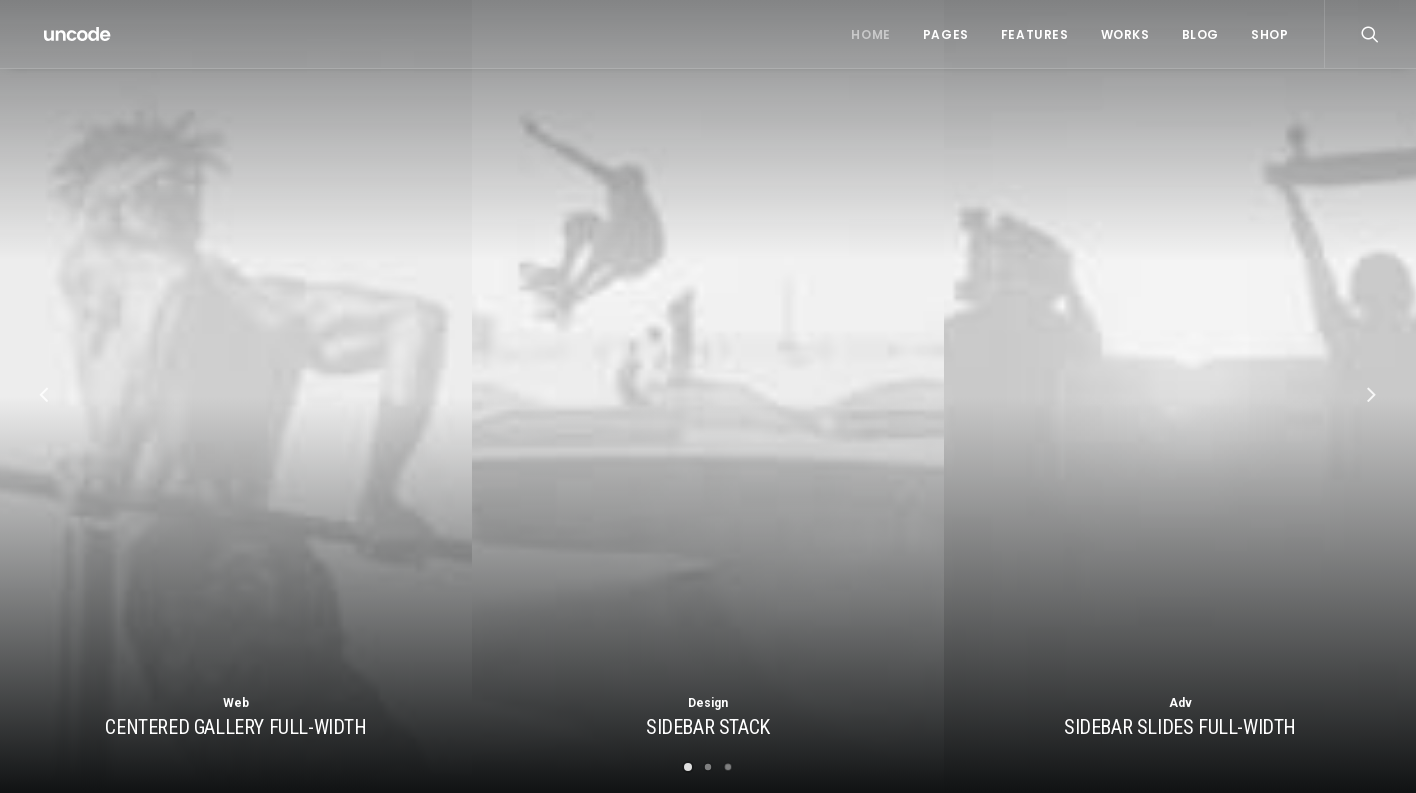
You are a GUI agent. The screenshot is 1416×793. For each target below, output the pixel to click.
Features (1035, 34)
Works (1125, 34)
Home (870, 34)
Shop (1269, 34)
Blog (1200, 34)
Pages (946, 34)
